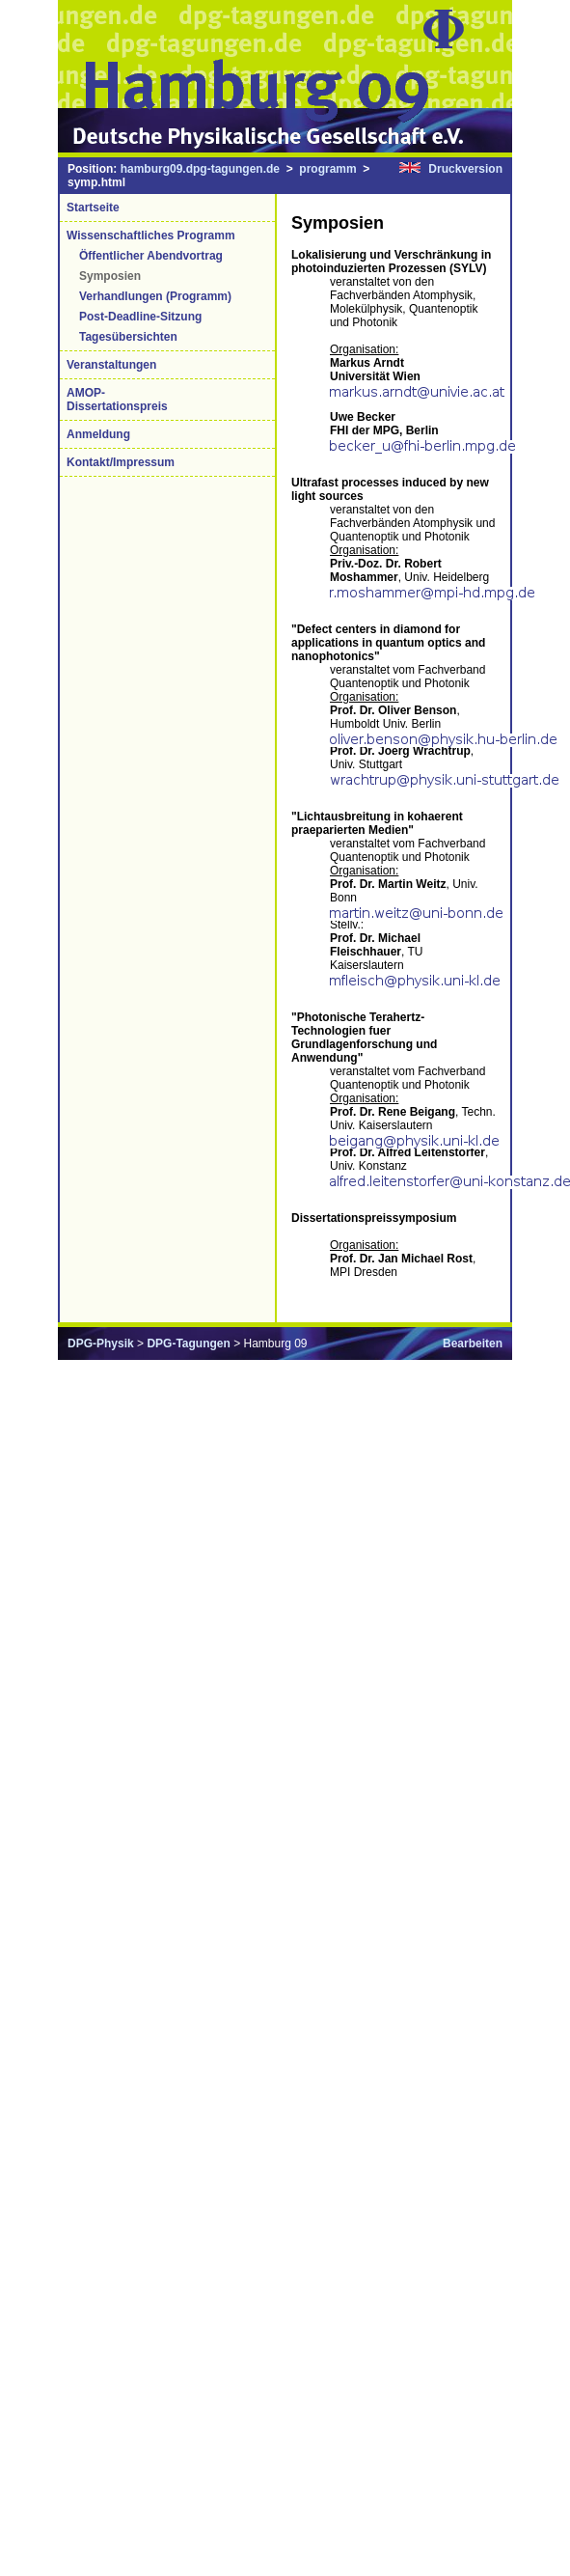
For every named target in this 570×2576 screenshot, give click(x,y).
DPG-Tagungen (188, 1343)
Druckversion (465, 169)
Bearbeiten (472, 1343)
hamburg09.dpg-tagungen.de (200, 169)
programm (327, 169)
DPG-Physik (101, 1343)
